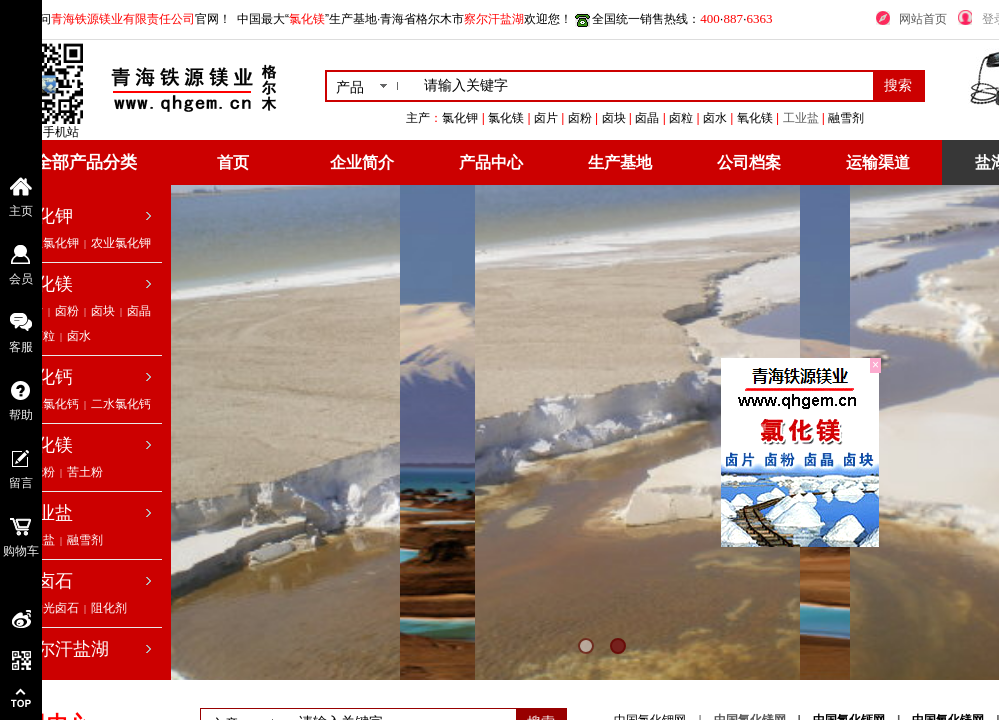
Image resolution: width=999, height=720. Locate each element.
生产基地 (620, 162)
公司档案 (749, 162)
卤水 (79, 336)
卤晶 (139, 311)
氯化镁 (46, 284)
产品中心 (491, 162)
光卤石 (46, 581)
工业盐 (801, 118)
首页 (233, 162)
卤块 (103, 311)
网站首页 (923, 19)
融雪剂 (85, 540)
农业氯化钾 (121, 243)
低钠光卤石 (49, 608)
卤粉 (67, 311)
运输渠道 (878, 162)
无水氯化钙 (49, 404)
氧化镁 (46, 445)
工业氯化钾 (49, 243)
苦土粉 (85, 472)
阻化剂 (109, 608)
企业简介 (362, 162)
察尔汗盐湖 (64, 649)
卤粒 (43, 336)
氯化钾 (46, 216)
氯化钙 (46, 377)
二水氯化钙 (121, 404)
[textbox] (644, 86)
